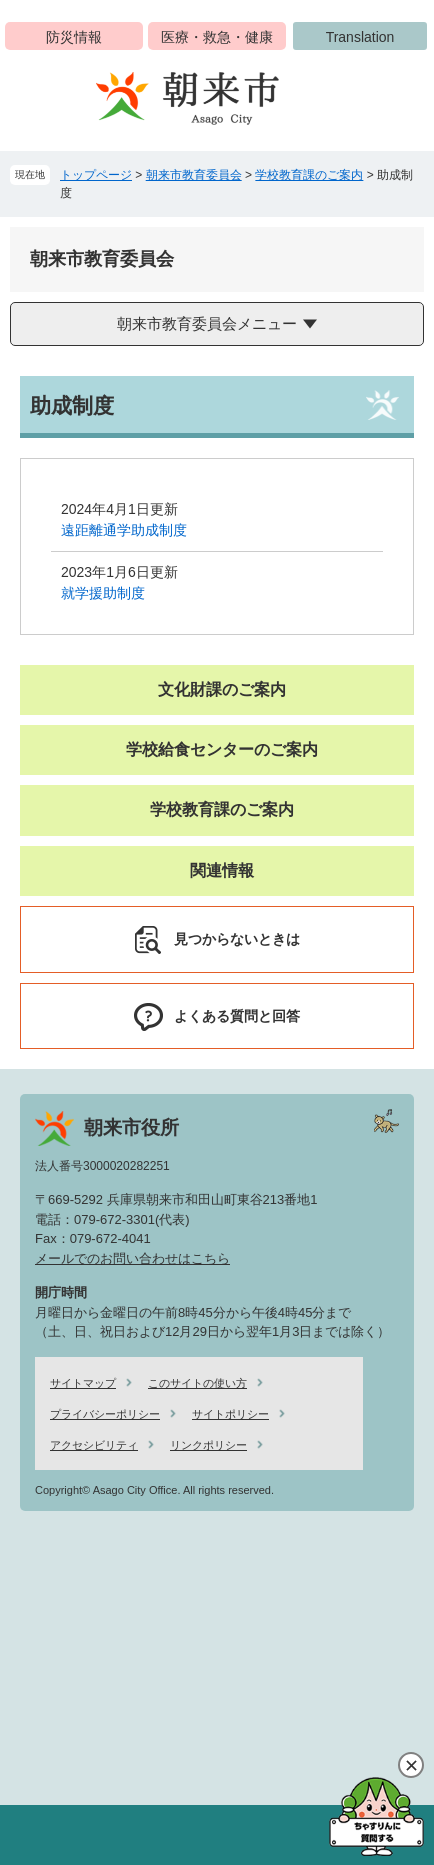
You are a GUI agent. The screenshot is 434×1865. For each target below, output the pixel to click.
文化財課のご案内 (222, 689)
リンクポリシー (208, 1445)
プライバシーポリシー (105, 1414)
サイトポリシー (230, 1414)
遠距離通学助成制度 (124, 530)
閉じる (411, 1765)
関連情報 (222, 870)
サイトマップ (83, 1383)
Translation (360, 37)
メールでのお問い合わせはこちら (132, 1258)
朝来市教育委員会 (194, 175)
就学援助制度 (103, 593)
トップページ (96, 175)
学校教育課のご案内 (309, 175)
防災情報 (74, 37)
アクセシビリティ (94, 1445)
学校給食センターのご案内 (222, 749)
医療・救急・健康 (217, 37)
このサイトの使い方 (197, 1383)
